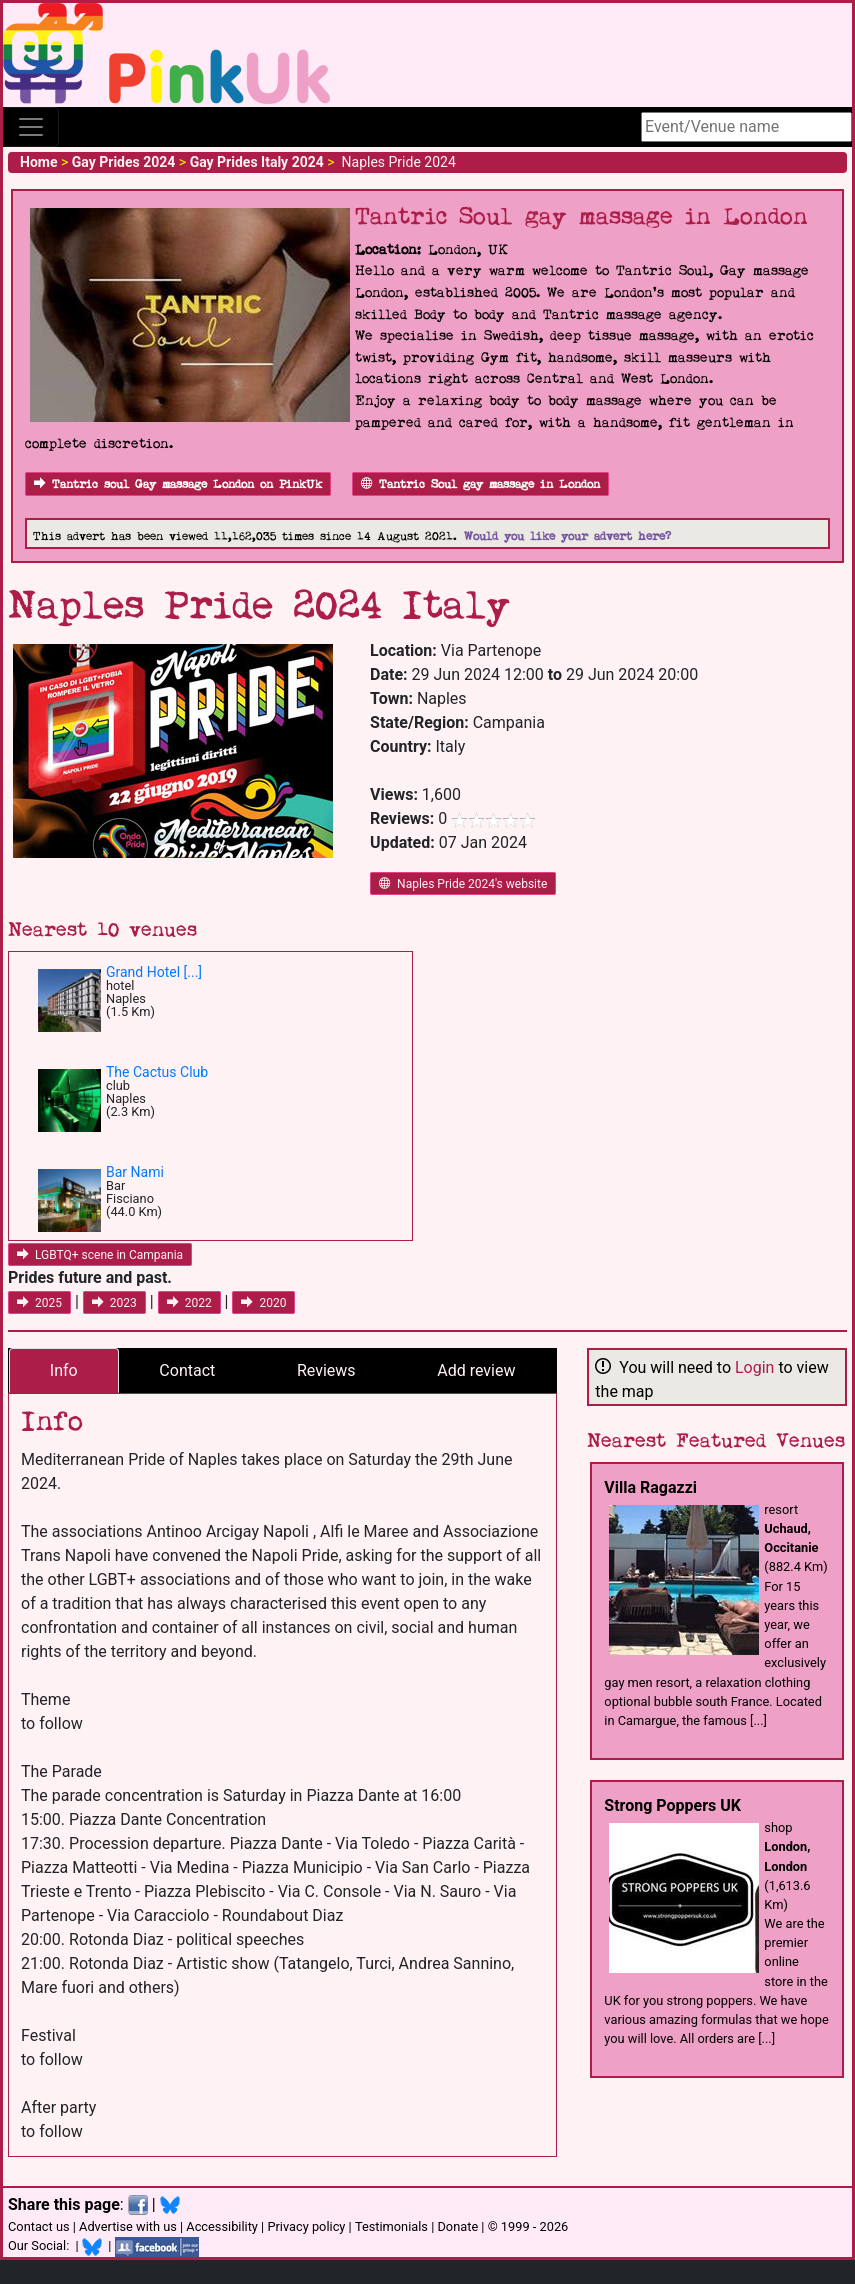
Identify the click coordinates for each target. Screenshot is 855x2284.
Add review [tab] (476, 1370)
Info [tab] (64, 1370)
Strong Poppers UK (672, 1805)
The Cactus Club (157, 1072)
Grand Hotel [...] (154, 972)
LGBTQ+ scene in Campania (100, 1255)
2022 (189, 1303)
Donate (457, 2226)
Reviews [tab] (326, 1370)
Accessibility (222, 2226)
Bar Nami (135, 1172)
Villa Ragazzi (650, 1487)
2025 (39, 1303)
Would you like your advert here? (567, 536)
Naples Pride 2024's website (463, 884)
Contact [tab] (187, 1370)
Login (754, 1367)
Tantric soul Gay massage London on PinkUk (178, 484)
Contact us (39, 2226)
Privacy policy (306, 2226)
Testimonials (391, 2226)
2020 (263, 1303)
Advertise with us (128, 2226)
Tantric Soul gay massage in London (480, 484)
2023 (114, 1303)
